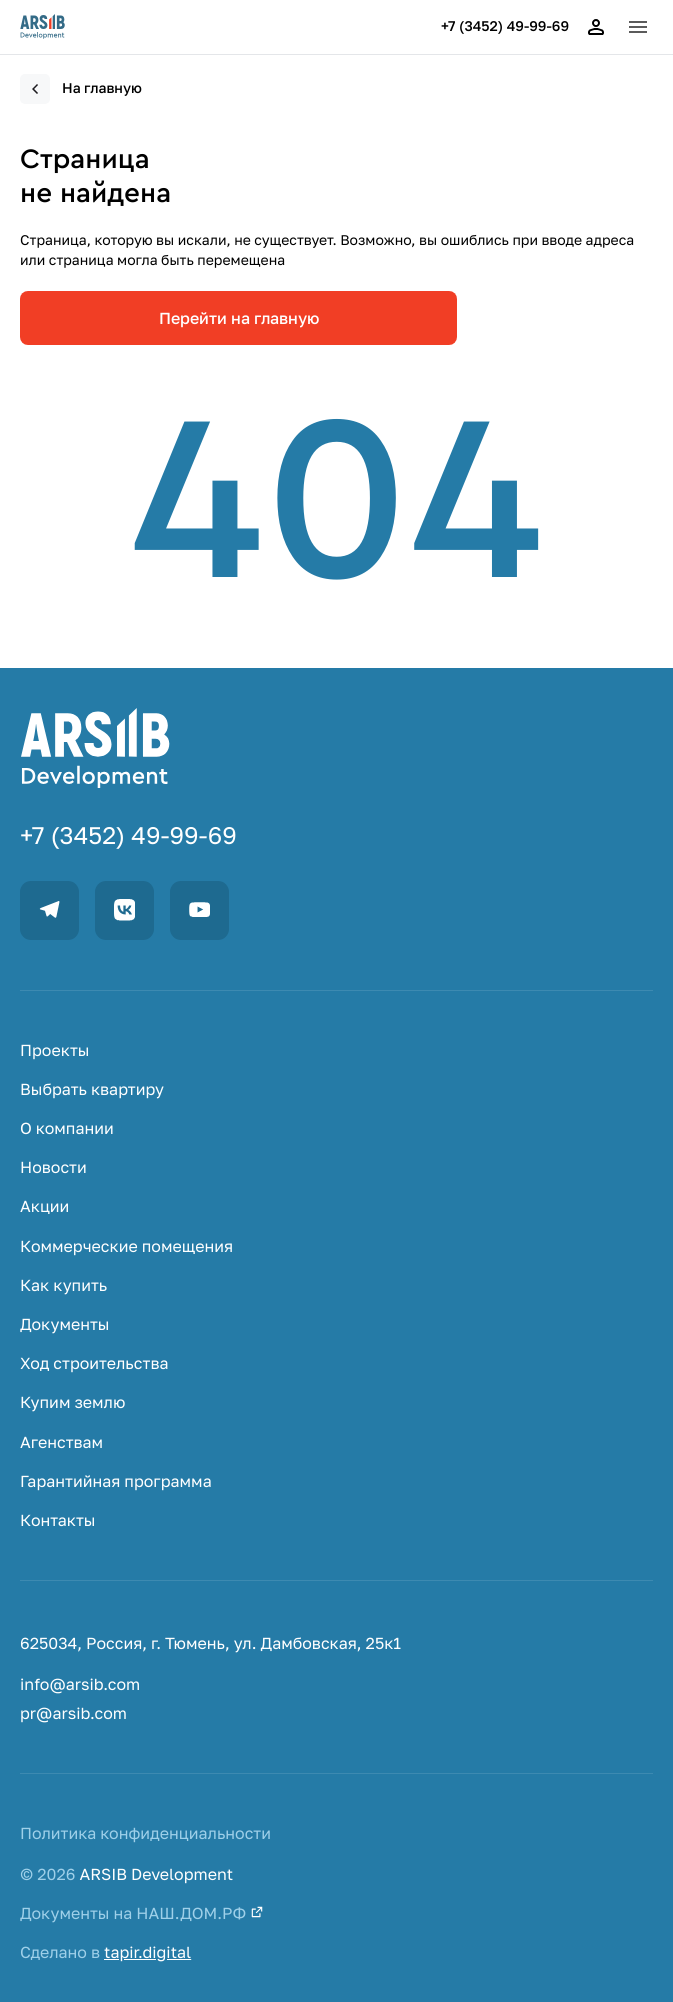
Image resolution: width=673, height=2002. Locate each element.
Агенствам (61, 1442)
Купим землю (72, 1402)
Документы (65, 1324)
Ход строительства (94, 1363)
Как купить (63, 1285)
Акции (44, 1206)
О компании (67, 1128)
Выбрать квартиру (92, 1089)
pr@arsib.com (73, 1713)
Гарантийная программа (116, 1481)
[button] (638, 27)
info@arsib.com (80, 1684)
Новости (53, 1167)
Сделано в (105, 1952)
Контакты (58, 1520)
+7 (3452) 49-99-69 (505, 27)
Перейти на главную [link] (239, 318)
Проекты (54, 1050)
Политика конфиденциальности (145, 1833)
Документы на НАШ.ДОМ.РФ (142, 1913)
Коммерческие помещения (126, 1246)
